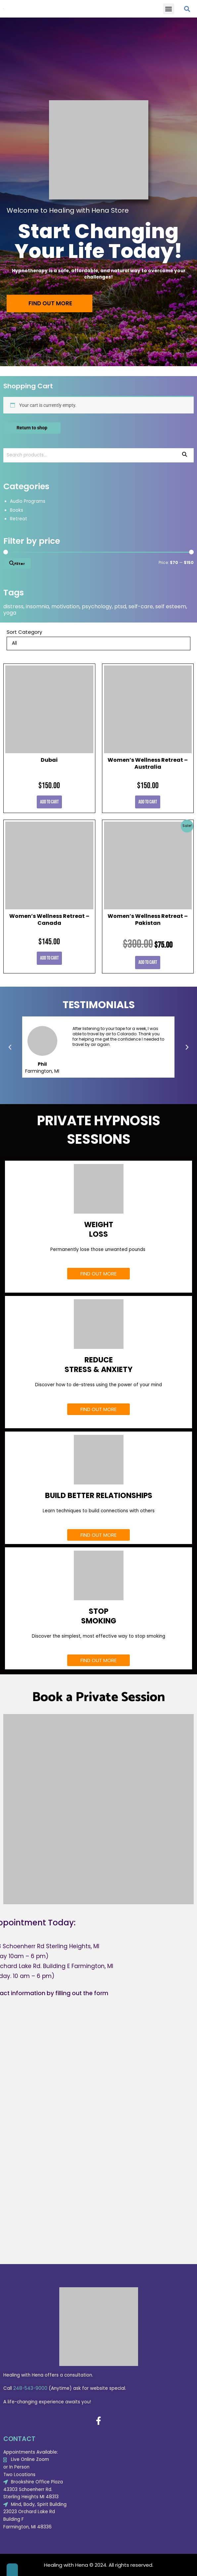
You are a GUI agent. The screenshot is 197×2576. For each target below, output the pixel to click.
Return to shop (32, 427)
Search (184, 455)
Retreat (18, 519)
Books (16, 510)
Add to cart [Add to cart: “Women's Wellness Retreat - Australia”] (147, 802)
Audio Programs (27, 501)
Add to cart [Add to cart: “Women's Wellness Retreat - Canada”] (49, 958)
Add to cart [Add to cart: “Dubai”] (49, 802)
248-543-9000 (30, 2388)
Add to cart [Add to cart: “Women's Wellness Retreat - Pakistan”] (147, 962)
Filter (19, 563)
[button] (168, 8)
